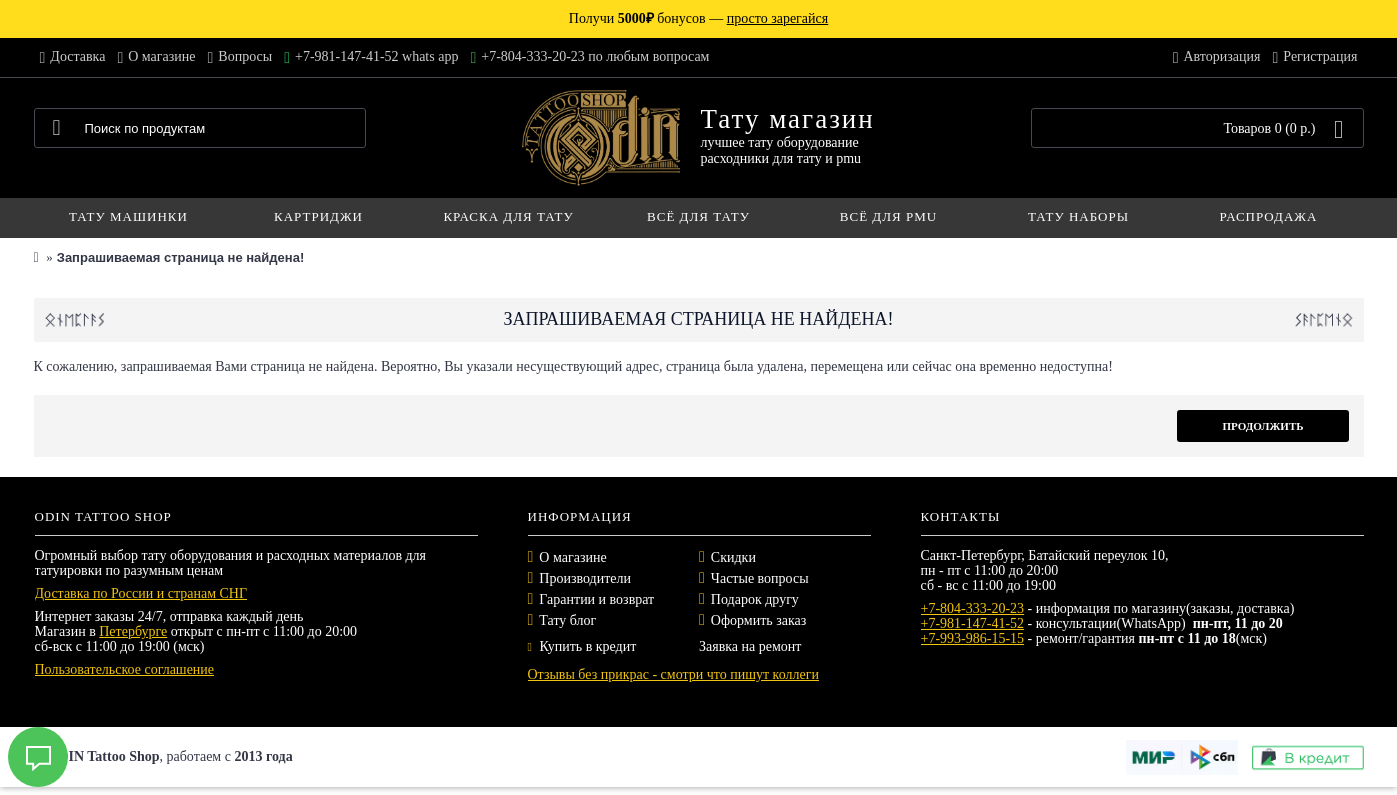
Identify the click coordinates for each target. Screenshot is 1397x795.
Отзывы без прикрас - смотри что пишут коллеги (673, 674)
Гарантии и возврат (596, 599)
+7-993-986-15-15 (973, 638)
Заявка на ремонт (750, 646)
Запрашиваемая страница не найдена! (180, 257)
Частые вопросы (760, 578)
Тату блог (567, 620)
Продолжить (1262, 426)
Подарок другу (755, 599)
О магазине (572, 557)
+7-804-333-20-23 (973, 608)
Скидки (733, 557)
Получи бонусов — (698, 18)
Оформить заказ (758, 620)
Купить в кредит (582, 646)
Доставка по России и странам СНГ (141, 593)
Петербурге (133, 631)
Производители (585, 578)
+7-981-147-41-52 (973, 623)
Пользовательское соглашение (125, 669)
